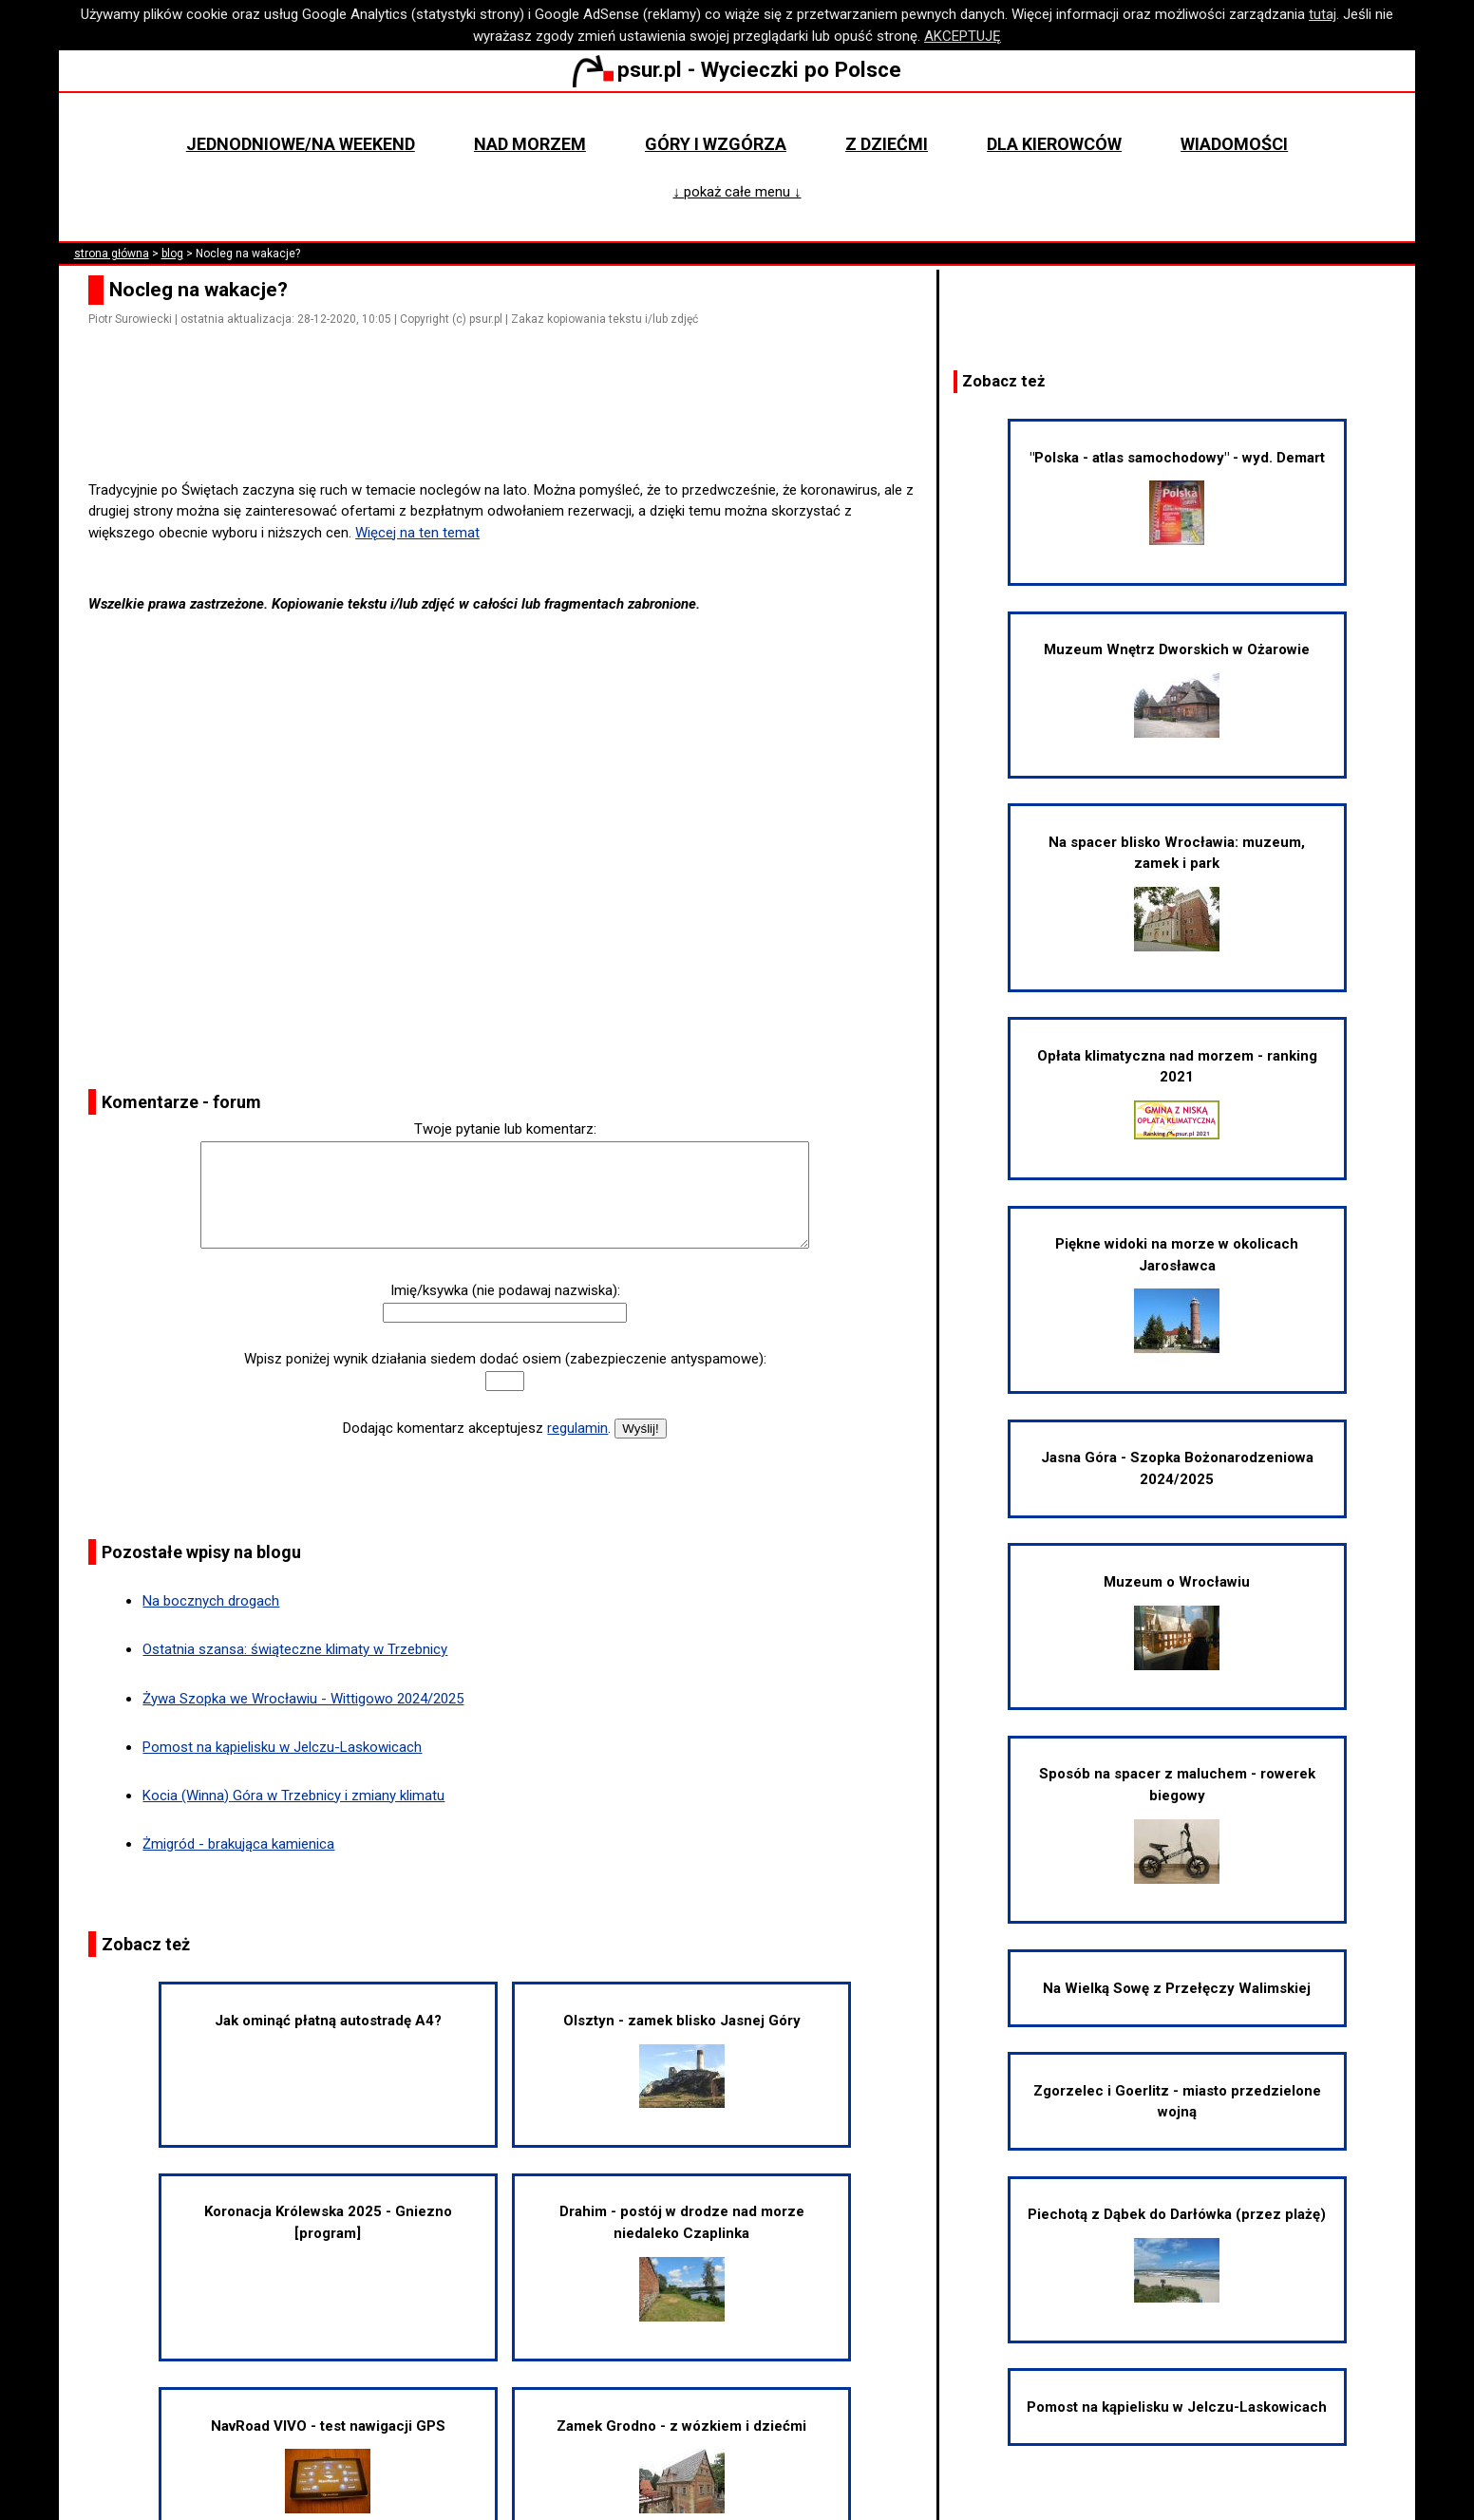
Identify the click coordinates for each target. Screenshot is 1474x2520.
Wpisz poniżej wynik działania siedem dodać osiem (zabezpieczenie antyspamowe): (505, 1358)
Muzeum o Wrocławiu (1177, 1621)
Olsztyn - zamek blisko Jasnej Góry (682, 2060)
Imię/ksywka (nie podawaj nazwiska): (505, 1290)
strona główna (111, 253)
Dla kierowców (1054, 144)
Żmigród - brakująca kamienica (238, 1843)
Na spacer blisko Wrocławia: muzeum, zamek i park (1177, 892)
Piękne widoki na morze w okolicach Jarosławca (1176, 1294)
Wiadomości (1234, 144)
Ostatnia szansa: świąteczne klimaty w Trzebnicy (294, 1649)
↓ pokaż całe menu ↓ (736, 191)
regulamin (577, 1428)
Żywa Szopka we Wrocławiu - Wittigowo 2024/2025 (302, 1698)
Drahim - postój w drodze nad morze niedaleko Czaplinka (681, 2262)
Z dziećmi (886, 144)
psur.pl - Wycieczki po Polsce (737, 69)
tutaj (1322, 14)
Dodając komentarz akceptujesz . (477, 1428)
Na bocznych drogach (210, 1600)
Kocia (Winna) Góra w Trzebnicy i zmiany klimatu (293, 1795)
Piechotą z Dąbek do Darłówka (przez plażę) (1177, 2254)
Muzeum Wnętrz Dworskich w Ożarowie (1177, 689)
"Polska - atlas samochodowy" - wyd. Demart (1177, 497)
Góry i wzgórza (715, 144)
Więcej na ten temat (417, 532)
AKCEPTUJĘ (962, 36)
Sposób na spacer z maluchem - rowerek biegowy (1177, 1824)
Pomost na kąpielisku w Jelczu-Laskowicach (282, 1747)
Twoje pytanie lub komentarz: (505, 1129)
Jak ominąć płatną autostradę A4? (328, 2020)
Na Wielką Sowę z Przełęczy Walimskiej (1177, 1988)
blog (172, 253)
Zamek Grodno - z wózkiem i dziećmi (681, 2465)
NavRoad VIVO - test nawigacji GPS (328, 2465)
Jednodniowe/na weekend (300, 144)
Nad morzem (530, 144)
